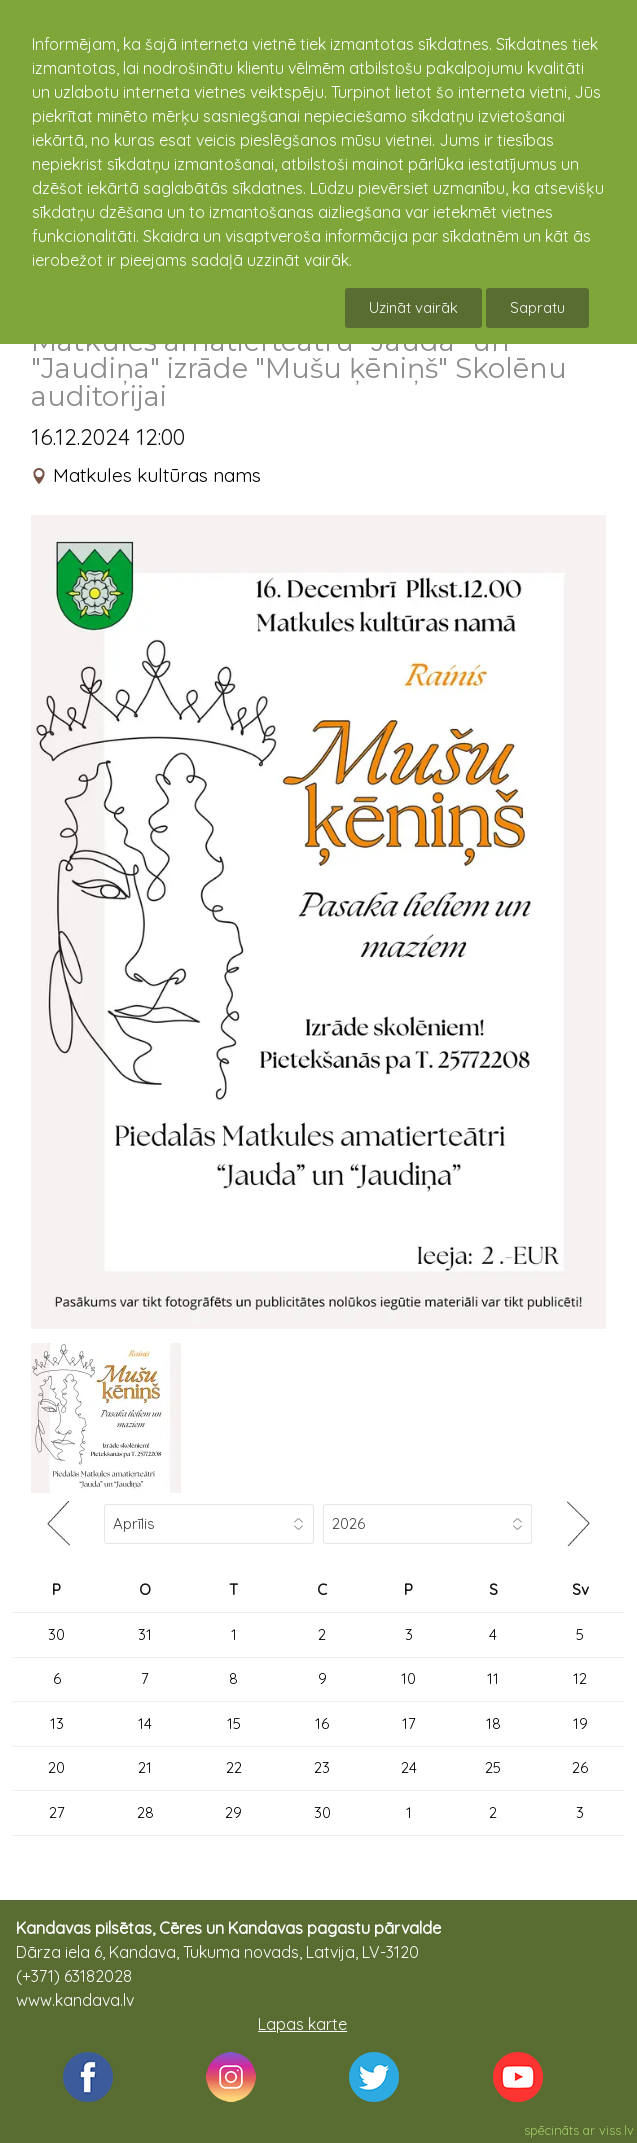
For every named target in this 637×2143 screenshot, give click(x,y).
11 (493, 1678)
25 (493, 1767)
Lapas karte (302, 2024)
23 (322, 1767)
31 (145, 1634)
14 (145, 1723)
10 (408, 1678)
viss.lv (616, 2130)
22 (234, 1767)
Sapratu (537, 307)
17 (409, 1723)
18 (493, 1723)
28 (145, 1812)
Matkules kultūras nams (157, 475)
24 (409, 1767)
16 (322, 1723)
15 (234, 1723)
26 (580, 1767)
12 (580, 1678)
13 (57, 1723)
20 (56, 1767)
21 (145, 1767)
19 (580, 1723)
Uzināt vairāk (413, 307)
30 (56, 1634)
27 (57, 1812)
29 (233, 1812)
